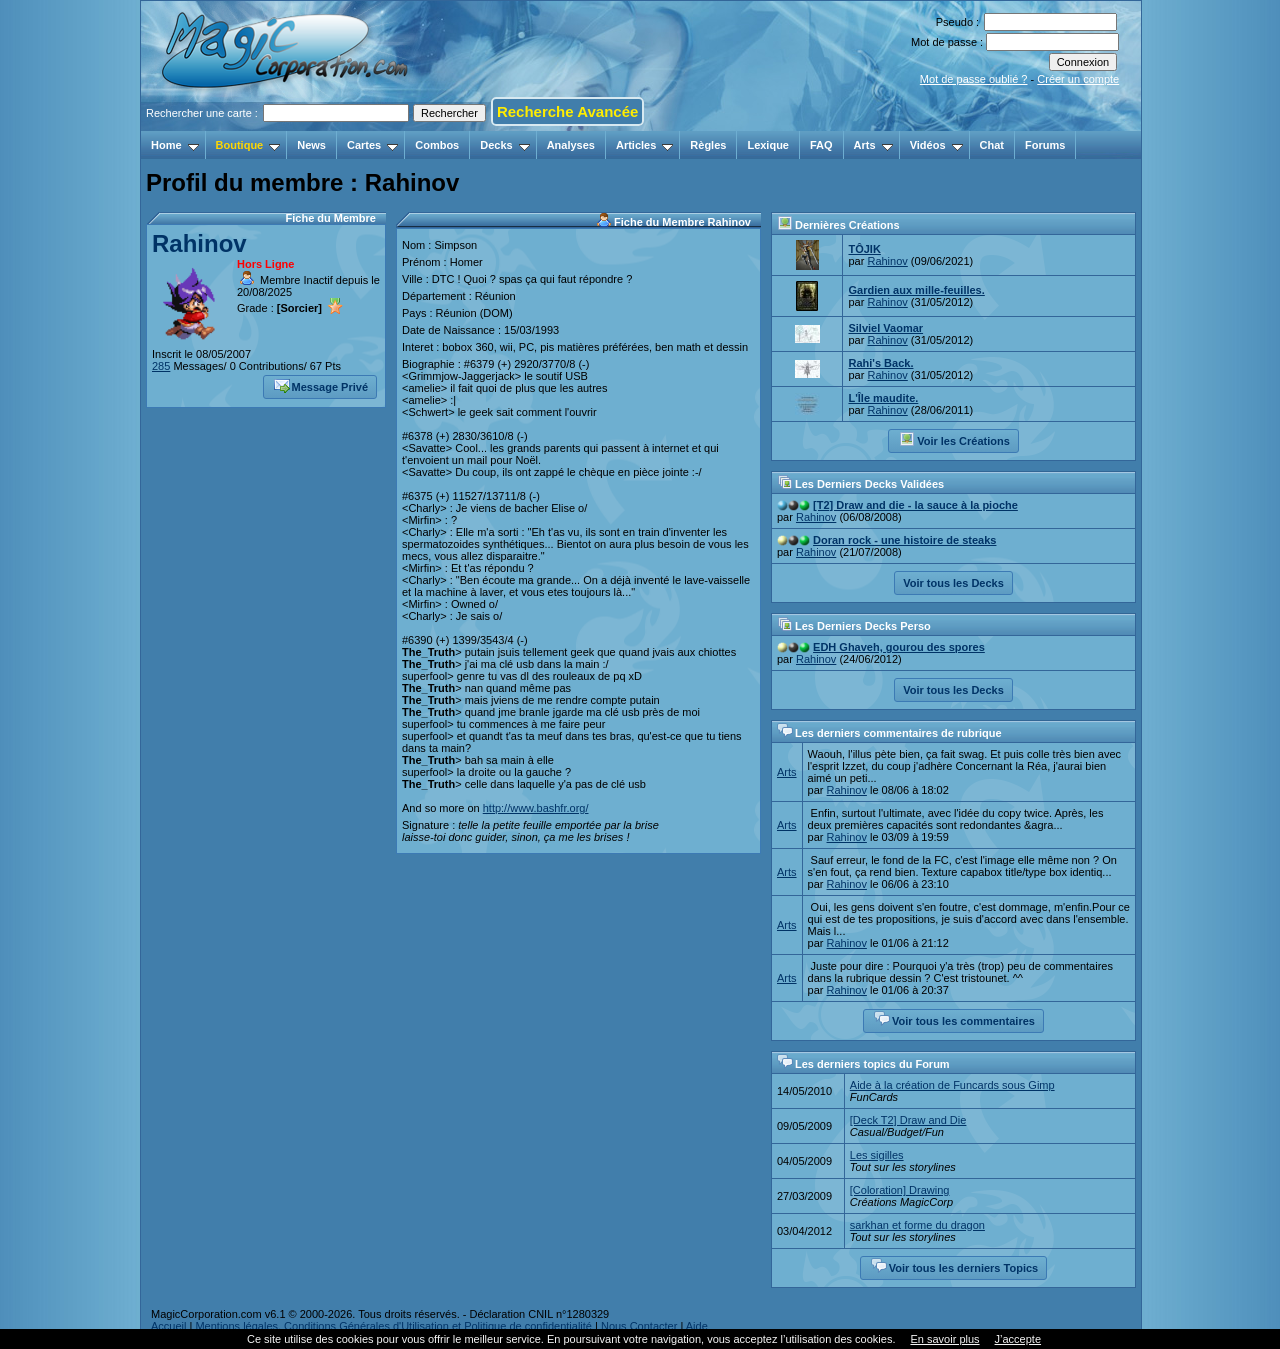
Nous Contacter (639, 1326)
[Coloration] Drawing (900, 1190)
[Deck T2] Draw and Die (908, 1120)
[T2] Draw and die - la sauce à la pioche (915, 505)
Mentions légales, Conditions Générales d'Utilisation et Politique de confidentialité (393, 1326)
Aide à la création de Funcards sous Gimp (952, 1085)
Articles (644, 145)
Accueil (168, 1326)
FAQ (821, 145)
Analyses (571, 145)
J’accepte (1018, 1339)
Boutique (248, 145)
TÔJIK (864, 249)
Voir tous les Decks (953, 583)
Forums (1045, 145)
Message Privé (321, 385)
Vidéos (936, 145)
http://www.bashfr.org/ (536, 808)
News (311, 145)
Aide (697, 1326)
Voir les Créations (954, 439)
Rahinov (199, 243)
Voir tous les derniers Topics (954, 1266)
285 (161, 366)
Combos (437, 145)
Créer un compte (1078, 79)
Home (175, 145)
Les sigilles (877, 1155)
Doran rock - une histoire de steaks (904, 540)
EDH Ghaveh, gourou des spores (899, 647)
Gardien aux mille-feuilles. (916, 290)
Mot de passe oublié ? (974, 79)
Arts (873, 145)
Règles (708, 145)
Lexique (768, 145)
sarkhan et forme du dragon (917, 1225)
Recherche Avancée (567, 111)
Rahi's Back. (880, 363)
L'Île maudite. (883, 398)
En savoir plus (944, 1339)
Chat (992, 145)
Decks (504, 145)
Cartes (372, 145)
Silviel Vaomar (885, 328)
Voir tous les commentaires (954, 1019)
